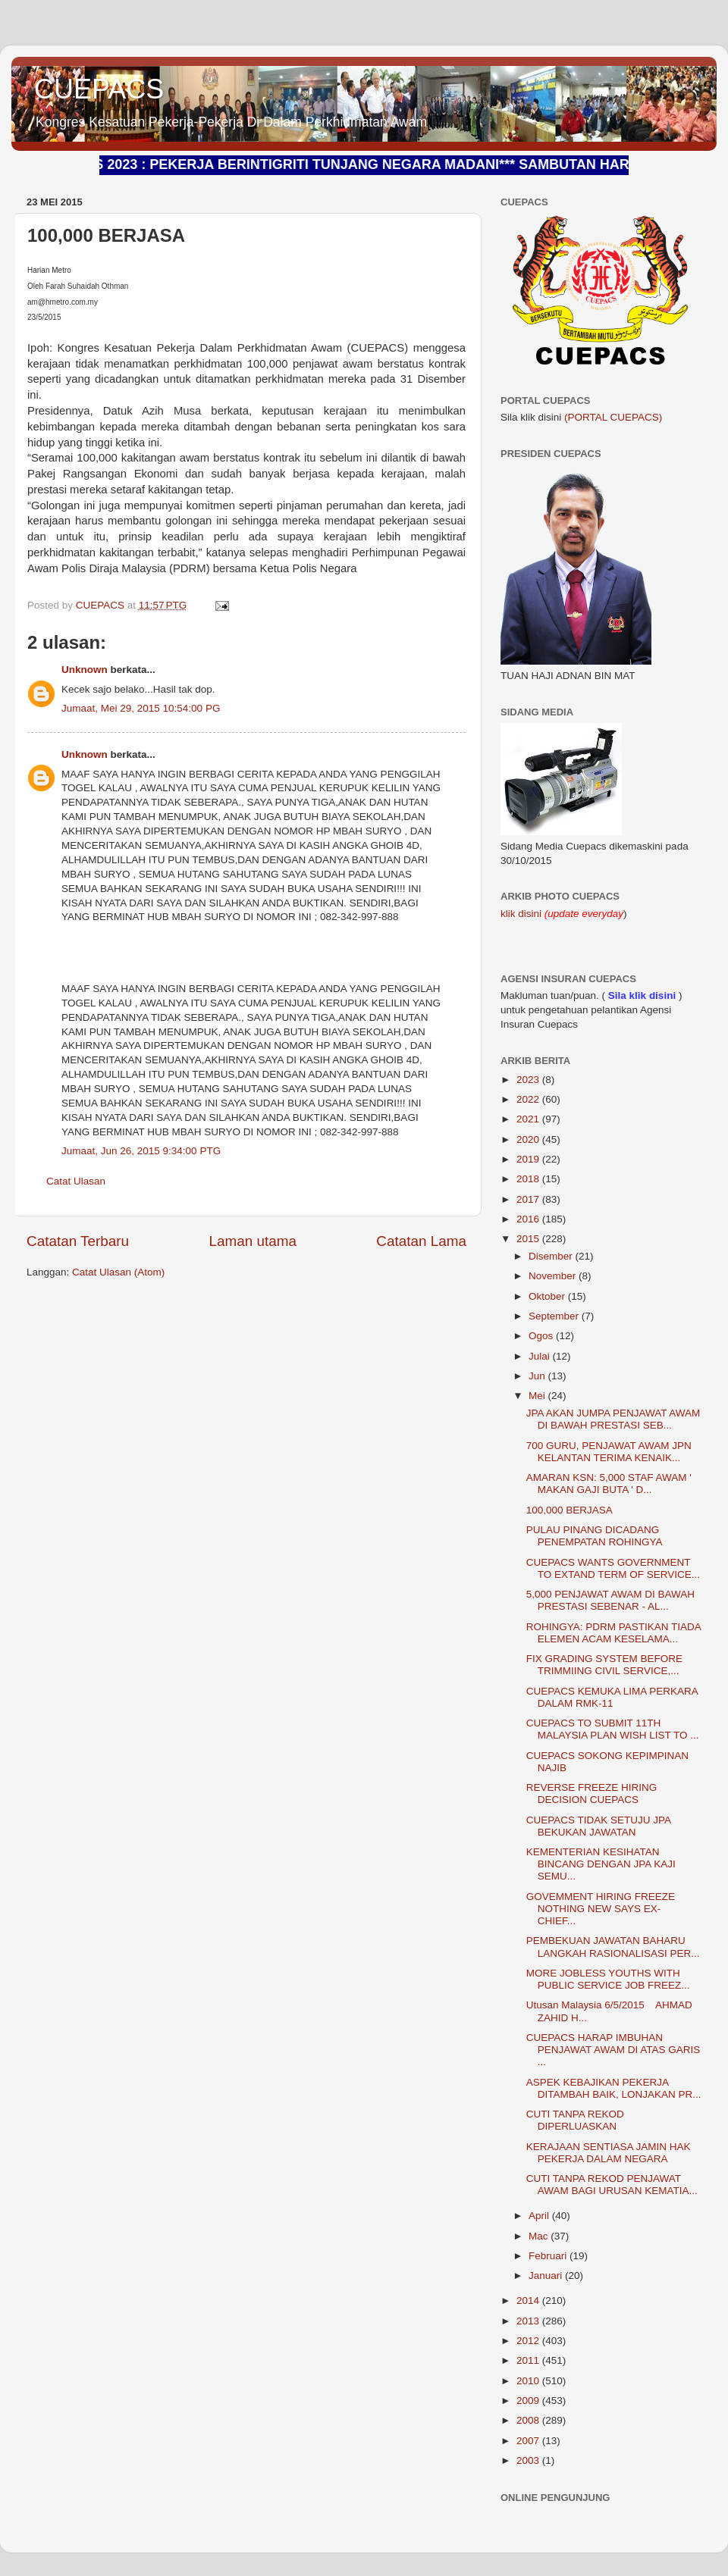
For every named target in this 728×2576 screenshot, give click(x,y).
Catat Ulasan (75, 1181)
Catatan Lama (421, 1241)
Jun (538, 1376)
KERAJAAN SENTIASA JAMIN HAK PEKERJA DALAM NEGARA (608, 2152)
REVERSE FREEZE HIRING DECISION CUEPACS (591, 1793)
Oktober (548, 1296)
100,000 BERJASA (569, 1510)
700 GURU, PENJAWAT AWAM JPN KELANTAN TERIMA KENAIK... (609, 1451)
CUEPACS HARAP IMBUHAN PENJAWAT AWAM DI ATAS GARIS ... (613, 2049)
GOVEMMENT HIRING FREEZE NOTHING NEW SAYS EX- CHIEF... (600, 1909)
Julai (541, 1356)
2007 (529, 2440)
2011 (529, 2360)
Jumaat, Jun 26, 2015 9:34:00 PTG (141, 1151)
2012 (529, 2340)
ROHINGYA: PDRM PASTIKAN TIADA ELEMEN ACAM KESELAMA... (613, 1633)
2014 (529, 2300)
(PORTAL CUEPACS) (613, 417)
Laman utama (253, 1241)
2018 (529, 1179)
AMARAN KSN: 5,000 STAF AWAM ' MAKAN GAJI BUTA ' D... (609, 1483)
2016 (529, 1219)
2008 (529, 2420)
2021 (529, 1119)
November (554, 1276)
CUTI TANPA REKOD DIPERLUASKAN (575, 2120)
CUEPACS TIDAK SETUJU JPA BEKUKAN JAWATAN (598, 1826)
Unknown (84, 669)
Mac (540, 2236)
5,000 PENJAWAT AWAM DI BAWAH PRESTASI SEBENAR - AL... (610, 1600)
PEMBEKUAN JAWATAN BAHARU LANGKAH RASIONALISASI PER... (613, 1946)
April (540, 2215)
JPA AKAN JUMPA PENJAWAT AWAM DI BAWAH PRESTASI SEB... (613, 1419)
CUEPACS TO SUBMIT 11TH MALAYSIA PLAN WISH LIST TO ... (612, 1729)
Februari (549, 2255)
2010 (529, 2381)
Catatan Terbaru (78, 1241)
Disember (552, 1256)
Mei (538, 1395)
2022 (529, 1099)
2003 (529, 2460)
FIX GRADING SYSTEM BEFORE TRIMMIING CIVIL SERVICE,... (604, 1664)
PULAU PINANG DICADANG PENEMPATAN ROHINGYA (594, 1536)
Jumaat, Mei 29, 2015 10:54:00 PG (140, 708)
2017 (529, 1199)
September (555, 1316)
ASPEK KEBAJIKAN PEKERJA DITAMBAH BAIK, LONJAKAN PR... (613, 2088)
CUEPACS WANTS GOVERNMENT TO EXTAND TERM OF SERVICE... (613, 1568)
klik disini (522, 913)
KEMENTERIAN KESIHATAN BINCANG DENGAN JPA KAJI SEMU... (601, 1864)
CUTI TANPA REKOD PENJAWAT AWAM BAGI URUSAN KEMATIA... (612, 2184)
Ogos (542, 1335)
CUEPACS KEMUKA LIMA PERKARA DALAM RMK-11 (612, 1697)
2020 (529, 1139)
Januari (547, 2275)
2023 (529, 1079)
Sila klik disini (642, 995)
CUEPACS (99, 89)
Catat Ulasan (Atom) (118, 1272)
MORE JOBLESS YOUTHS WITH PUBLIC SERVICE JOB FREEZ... (608, 1979)
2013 (529, 2321)
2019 (529, 1159)
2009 (529, 2400)
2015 (529, 1238)
